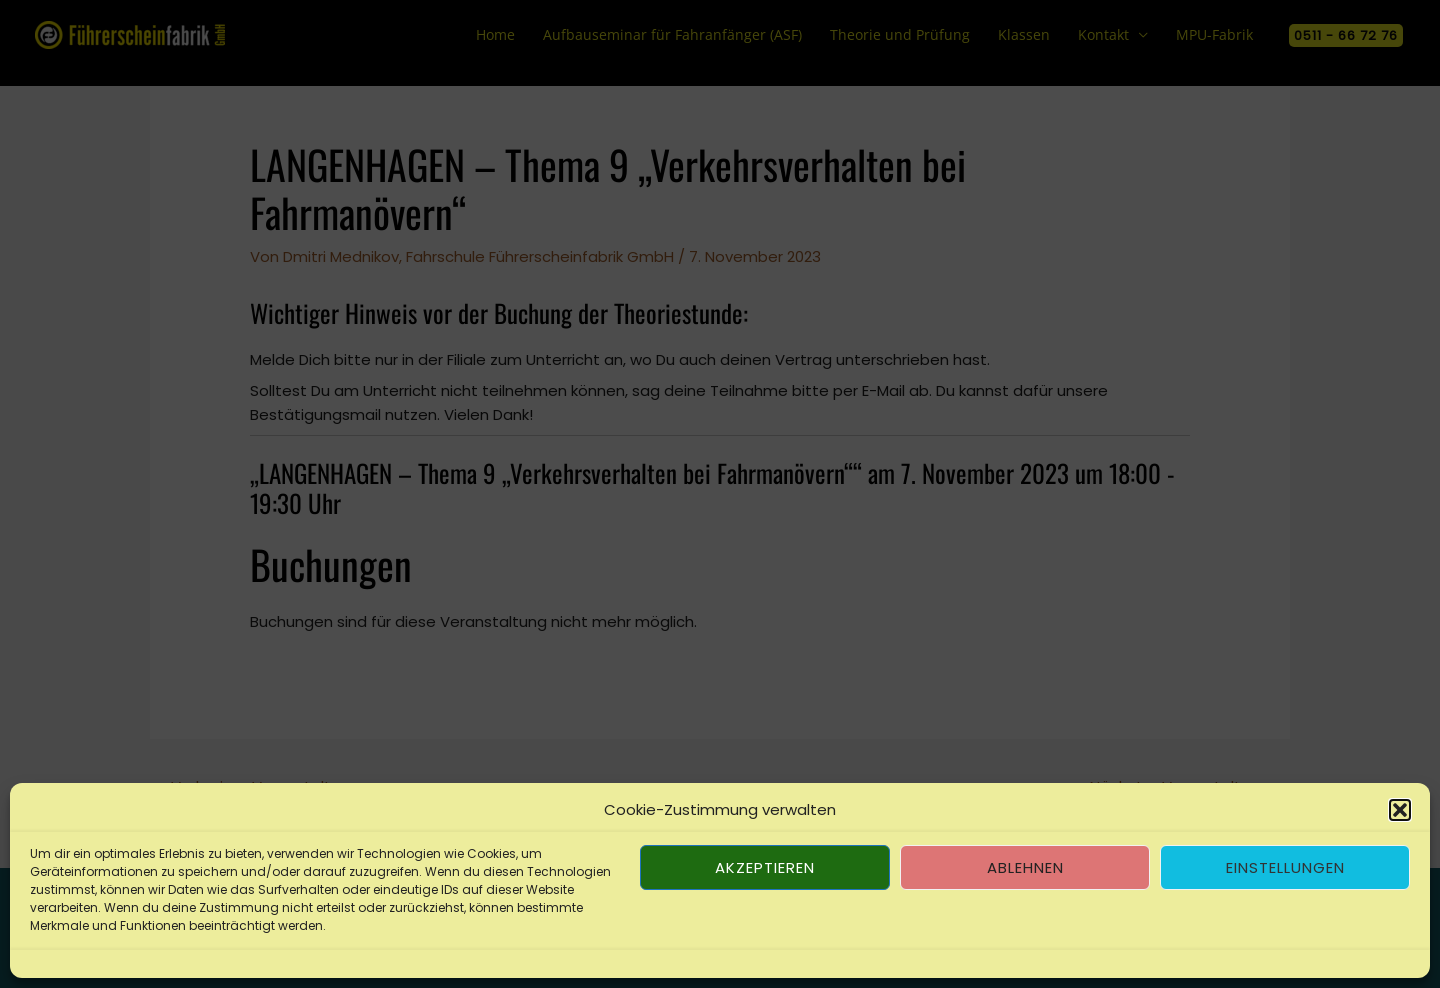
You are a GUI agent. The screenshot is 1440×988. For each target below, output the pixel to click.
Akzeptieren (765, 867)
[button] (1400, 810)
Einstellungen (1285, 867)
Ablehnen (1025, 867)
